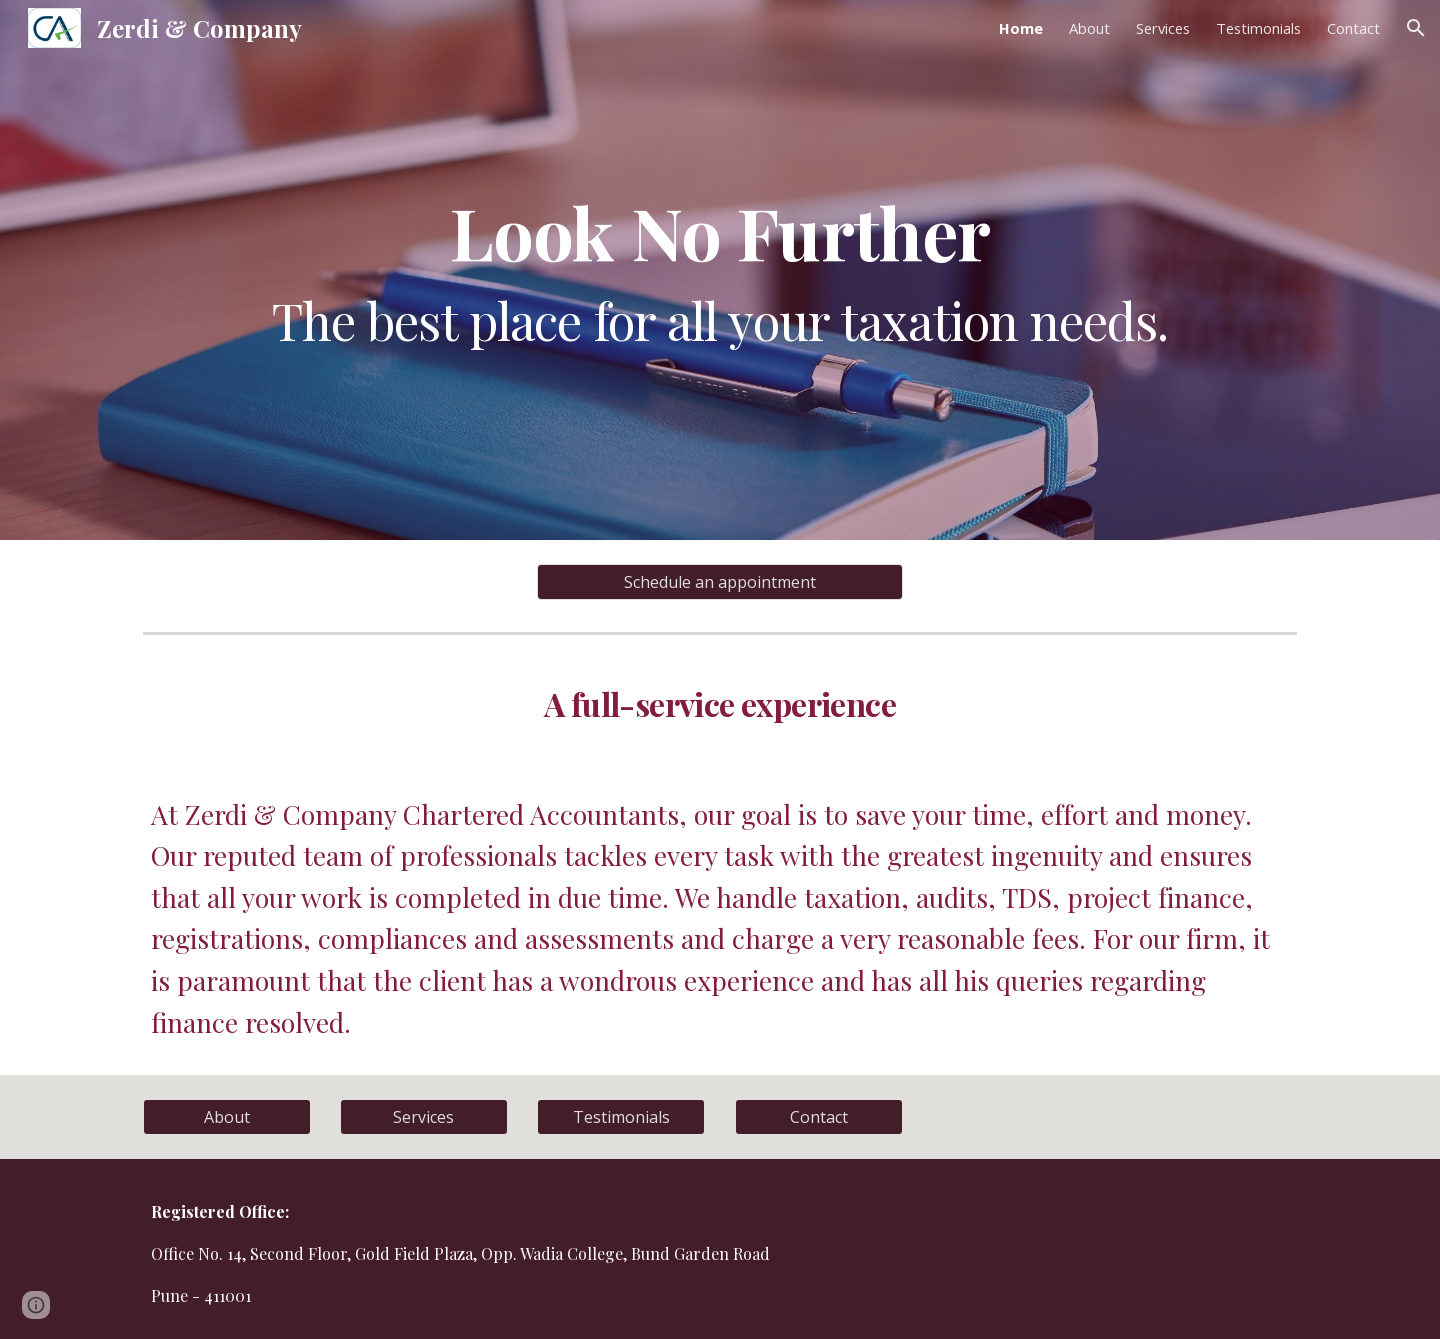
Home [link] (1021, 28)
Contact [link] (1353, 28)
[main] (720, 270)
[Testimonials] (621, 1117)
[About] (227, 1117)
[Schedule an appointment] (719, 582)
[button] (1416, 28)
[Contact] (819, 1117)
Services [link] (1163, 28)
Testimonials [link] (1258, 28)
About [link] (1089, 28)
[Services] (424, 1117)
